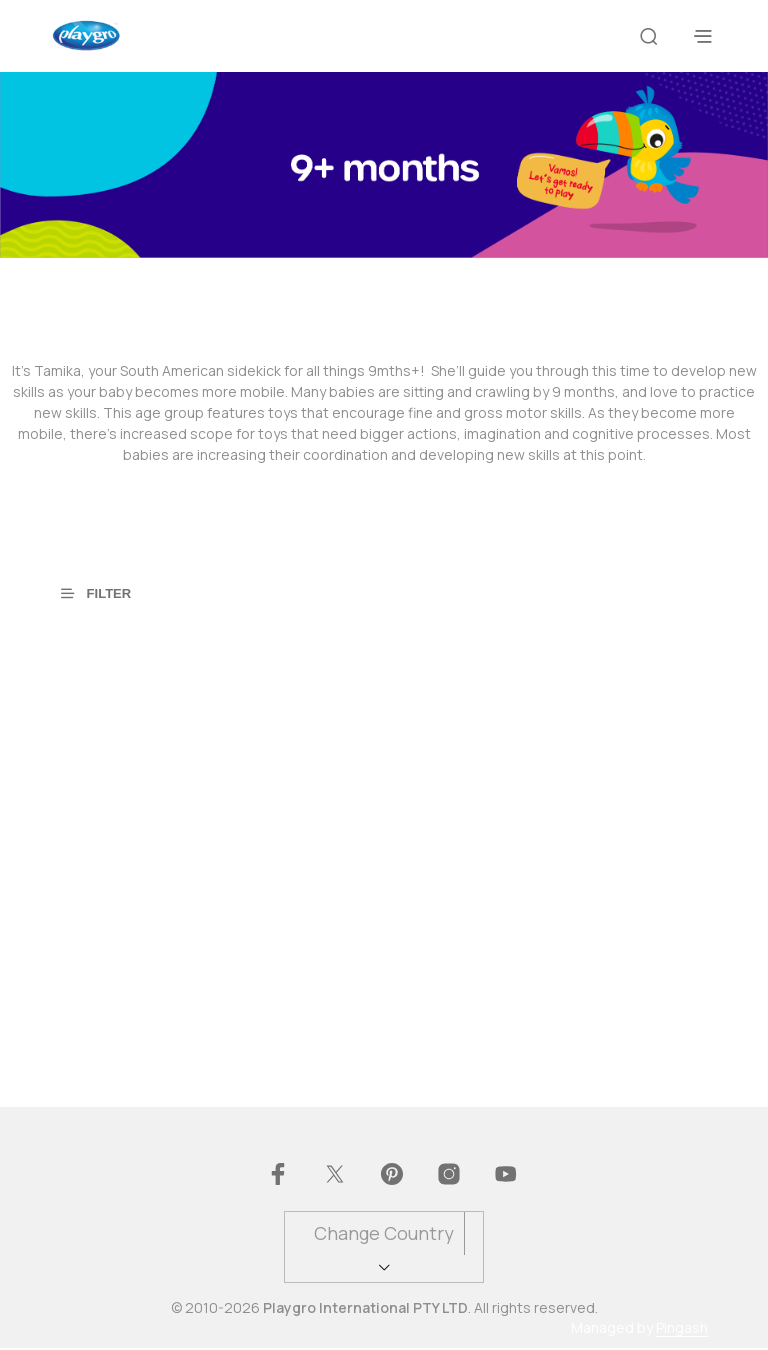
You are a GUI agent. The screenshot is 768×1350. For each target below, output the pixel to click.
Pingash (682, 1330)
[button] (108, 592)
